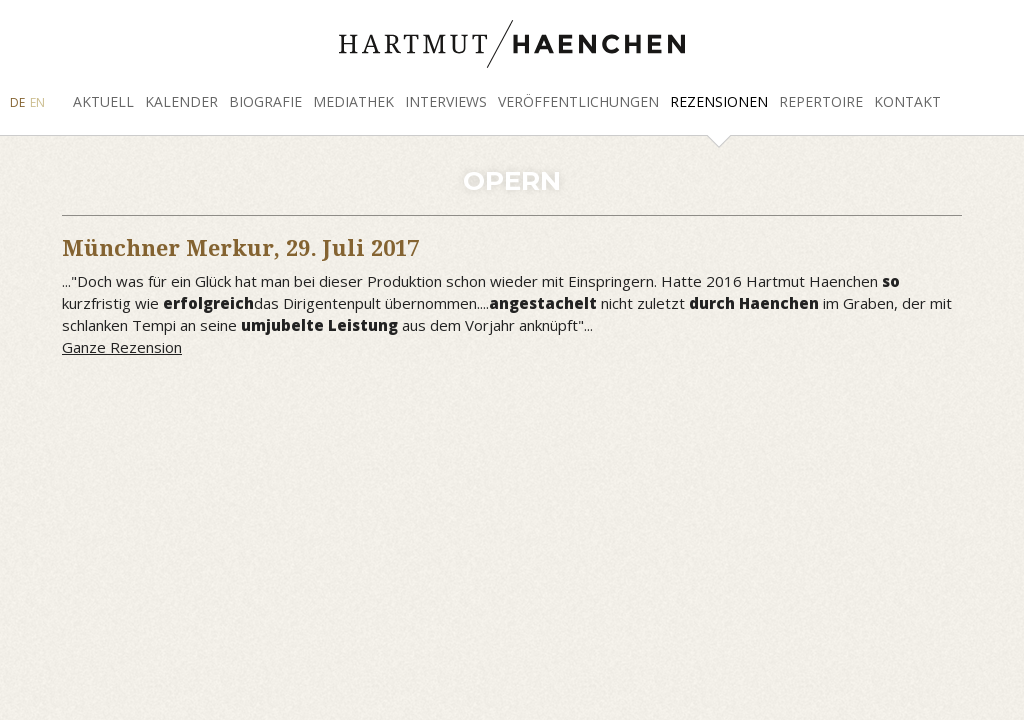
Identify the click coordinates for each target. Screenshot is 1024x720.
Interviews (446, 101)
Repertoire (821, 101)
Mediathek (353, 101)
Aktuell (103, 101)
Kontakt (907, 101)
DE (17, 102)
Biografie (265, 101)
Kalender (181, 101)
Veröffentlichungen (578, 101)
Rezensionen (719, 101)
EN (37, 102)
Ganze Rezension (122, 347)
